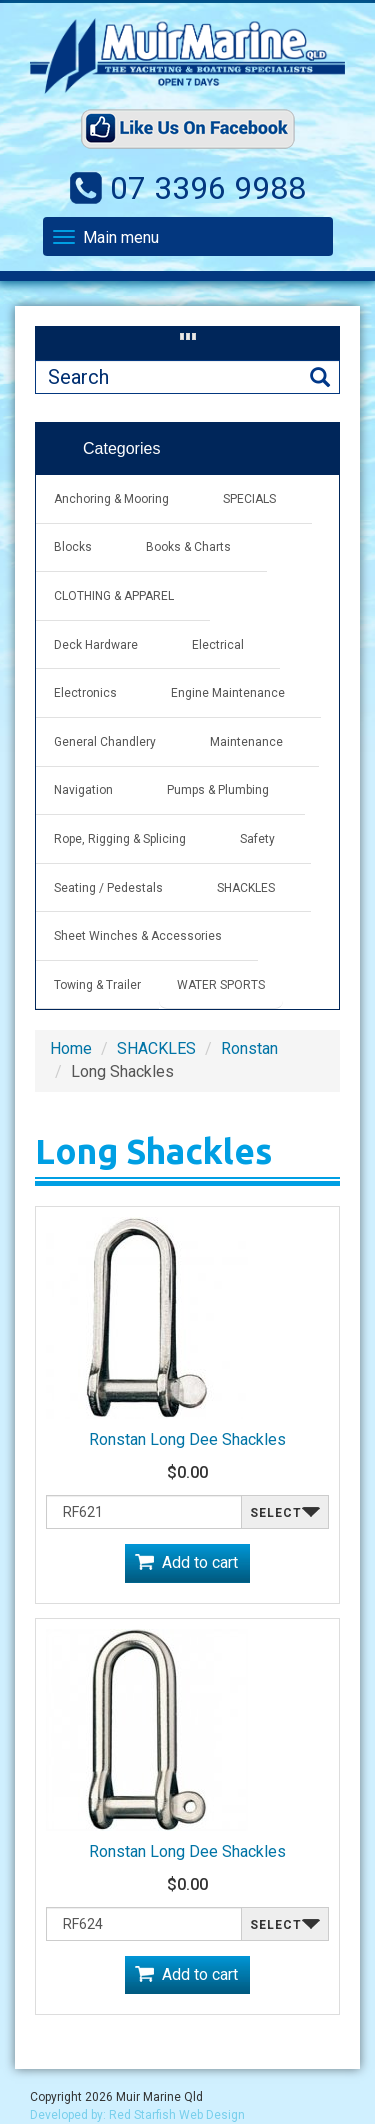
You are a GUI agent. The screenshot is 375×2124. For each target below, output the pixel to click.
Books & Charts (188, 547)
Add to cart (200, 1562)
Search (320, 377)
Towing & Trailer (97, 985)
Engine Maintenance (228, 693)
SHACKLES (246, 888)
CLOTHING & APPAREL (114, 596)
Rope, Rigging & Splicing (120, 839)
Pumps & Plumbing (218, 790)
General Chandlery (105, 742)
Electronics (85, 693)
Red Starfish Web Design (177, 2115)
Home (71, 1048)
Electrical (218, 645)
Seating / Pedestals (108, 888)
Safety (257, 839)
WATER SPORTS (221, 985)
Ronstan (249, 1048)
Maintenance (246, 742)
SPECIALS (249, 499)
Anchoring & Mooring (111, 499)
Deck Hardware (96, 645)
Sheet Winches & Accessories (138, 936)
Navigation (83, 790)
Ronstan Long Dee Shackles (187, 1439)
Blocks (73, 547)
